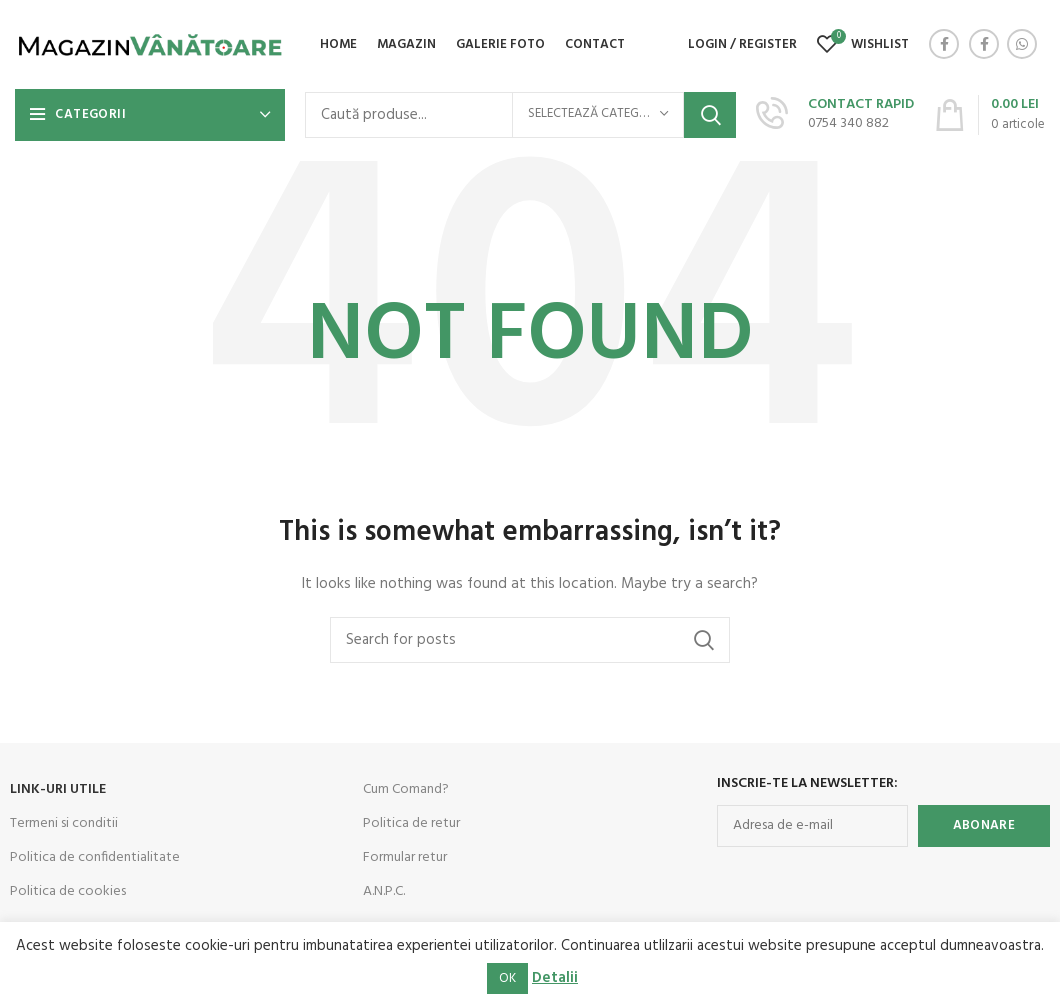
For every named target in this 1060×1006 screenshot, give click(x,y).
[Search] (530, 641)
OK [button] (507, 978)
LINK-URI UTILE (58, 790)
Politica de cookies (68, 892)
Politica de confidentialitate (95, 858)
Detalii (555, 978)
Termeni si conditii (64, 824)
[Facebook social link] (944, 45)
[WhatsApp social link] (1022, 45)
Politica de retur (411, 824)
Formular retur (405, 858)
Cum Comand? (406, 790)
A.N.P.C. (384, 892)
